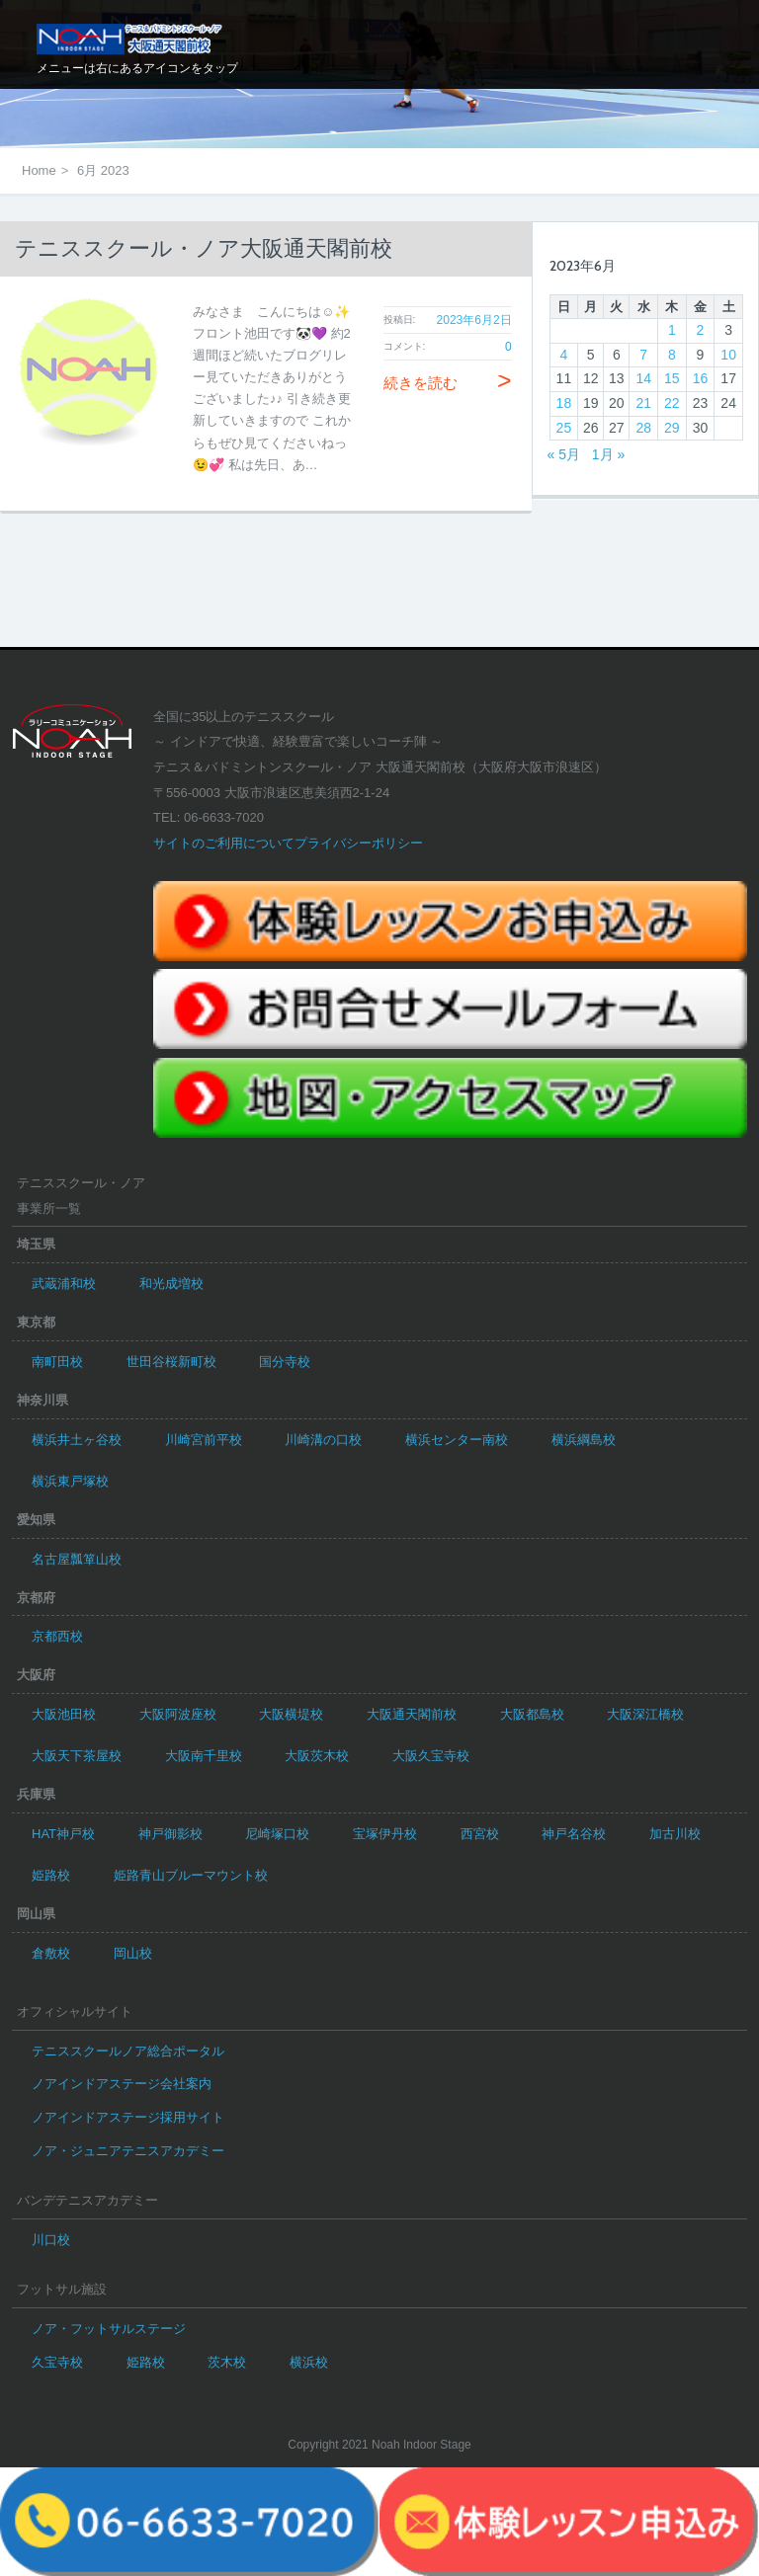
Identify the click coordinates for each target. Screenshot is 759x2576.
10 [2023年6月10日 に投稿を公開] (728, 354)
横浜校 (309, 2362)
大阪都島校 (532, 1714)
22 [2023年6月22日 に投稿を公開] (672, 403)
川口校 (51, 2239)
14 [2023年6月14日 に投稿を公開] (643, 378)
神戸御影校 (170, 1833)
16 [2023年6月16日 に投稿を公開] (701, 378)
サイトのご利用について (224, 843)
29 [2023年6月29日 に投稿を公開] (672, 428)
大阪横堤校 (291, 1714)
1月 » (608, 454)
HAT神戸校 (63, 1833)
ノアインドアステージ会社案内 (121, 2083)
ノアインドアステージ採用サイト (128, 2117)
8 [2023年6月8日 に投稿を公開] (672, 354)
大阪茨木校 (317, 1755)
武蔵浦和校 (64, 1283)
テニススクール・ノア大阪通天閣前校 (203, 248)
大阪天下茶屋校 (77, 1755)
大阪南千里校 (203, 1755)
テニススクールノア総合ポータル (128, 2051)
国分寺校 (284, 1361)
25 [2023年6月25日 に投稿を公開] (564, 428)
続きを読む (447, 382)
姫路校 (51, 1875)
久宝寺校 (57, 2362)
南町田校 (57, 1361)
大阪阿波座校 (177, 1714)
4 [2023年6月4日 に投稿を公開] (564, 354)
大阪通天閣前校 (412, 1714)
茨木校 (227, 2362)
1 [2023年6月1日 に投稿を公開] (672, 330)
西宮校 (480, 1833)
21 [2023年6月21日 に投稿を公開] (643, 403)
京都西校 (57, 1636)
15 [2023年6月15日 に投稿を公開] (672, 378)
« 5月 (564, 454)
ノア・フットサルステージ (109, 2328)
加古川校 (675, 1833)
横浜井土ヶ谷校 (77, 1439)
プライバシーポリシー (359, 843)
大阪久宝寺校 (430, 1755)
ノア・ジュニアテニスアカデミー (128, 2150)
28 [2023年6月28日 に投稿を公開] (643, 428)
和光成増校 (171, 1283)
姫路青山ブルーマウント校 (191, 1875)
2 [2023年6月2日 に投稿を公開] (701, 330)
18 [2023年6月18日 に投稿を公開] (564, 403)
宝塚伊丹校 (385, 1833)
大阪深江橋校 (645, 1714)
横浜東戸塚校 (70, 1481)
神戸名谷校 (574, 1833)
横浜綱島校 (583, 1439)
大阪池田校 (64, 1714)
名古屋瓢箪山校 (77, 1559)
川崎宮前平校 (203, 1439)
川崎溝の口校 (323, 1439)
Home (39, 170)
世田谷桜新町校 (171, 1361)
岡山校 (133, 1953)
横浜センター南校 (456, 1439)
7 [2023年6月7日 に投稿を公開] (643, 354)
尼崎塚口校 (277, 1833)
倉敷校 (51, 1953)
